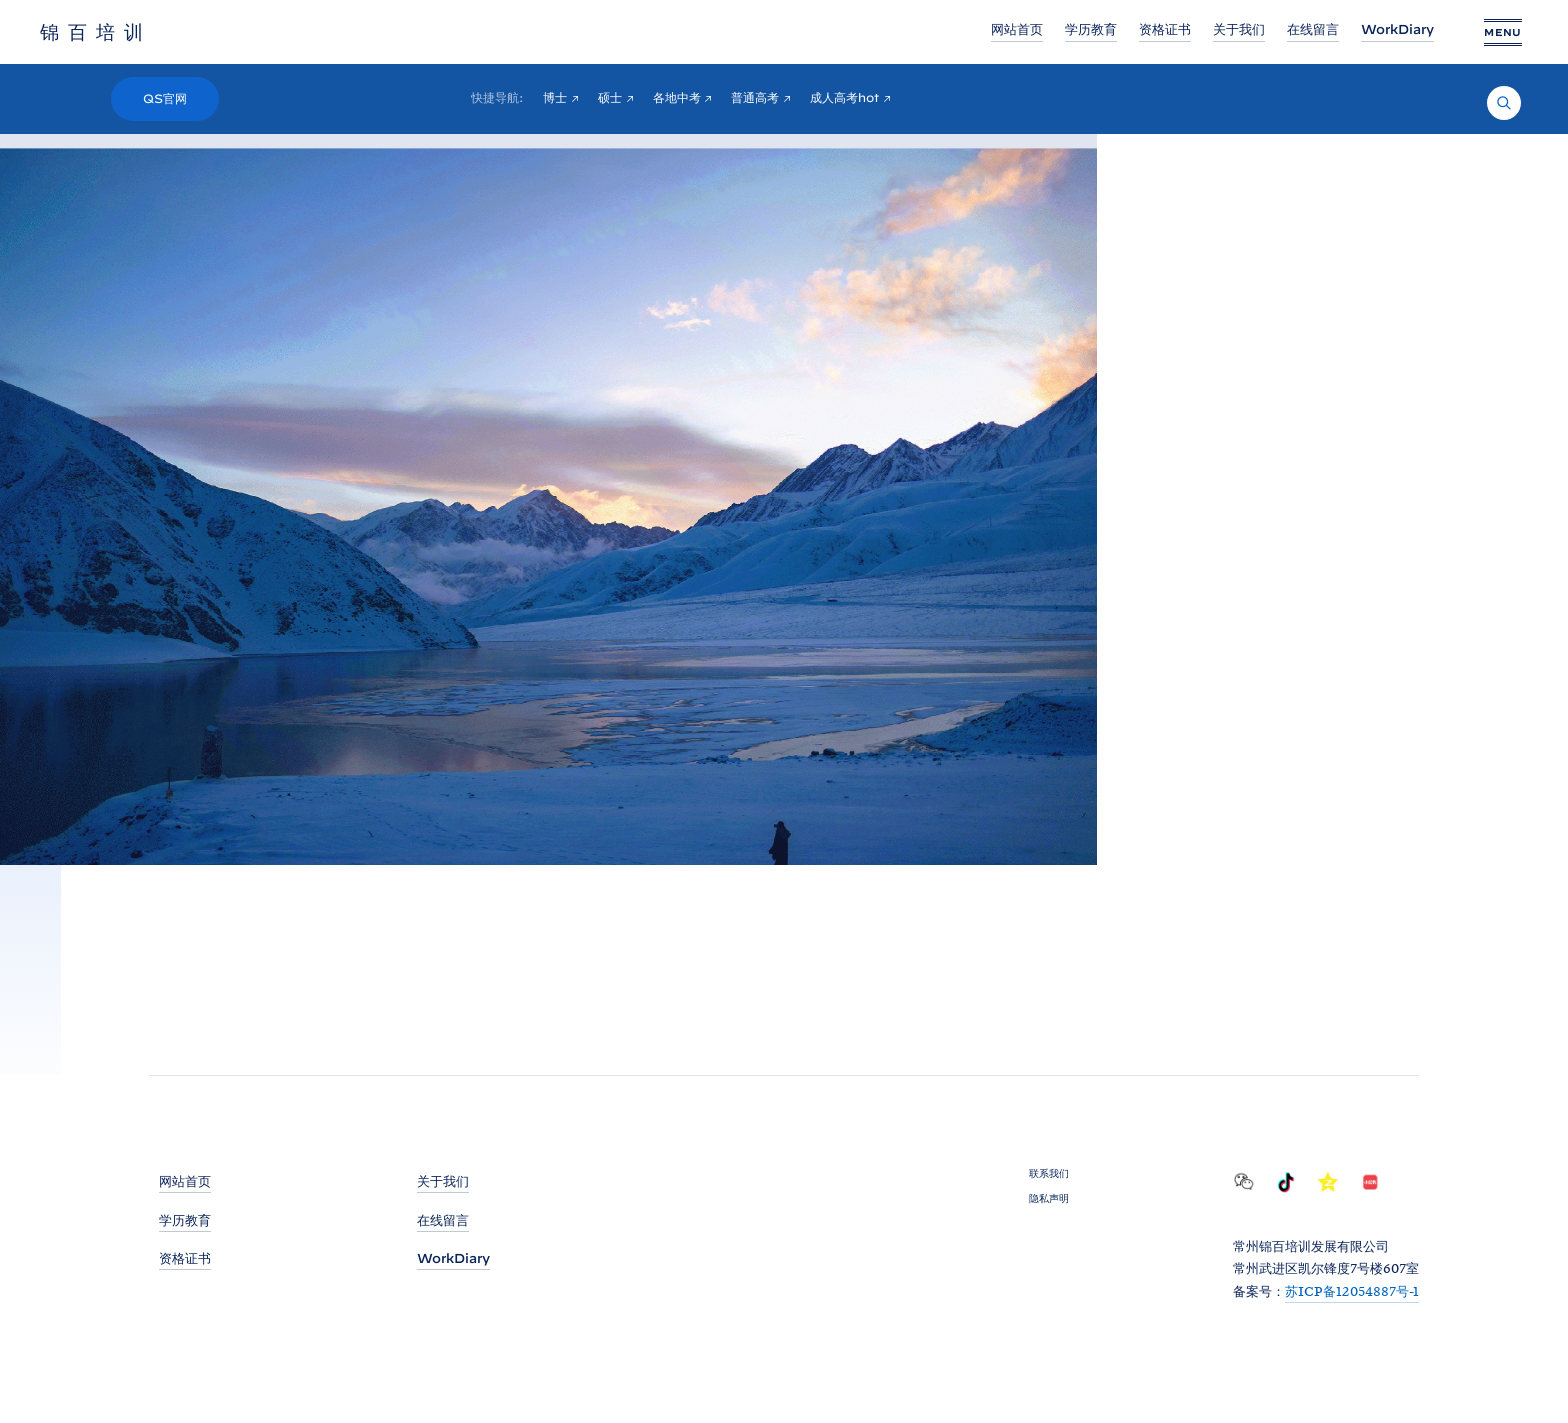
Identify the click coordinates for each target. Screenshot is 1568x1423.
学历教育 (1091, 29)
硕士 (610, 97)
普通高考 (755, 97)
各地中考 (677, 97)
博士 (555, 97)
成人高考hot (844, 97)
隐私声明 (1049, 1198)
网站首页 (1017, 29)
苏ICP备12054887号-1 (1352, 1291)
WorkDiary (1397, 29)
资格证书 (1165, 29)
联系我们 (1049, 1173)
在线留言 (1313, 29)
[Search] (1504, 103)
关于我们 (1239, 29)
